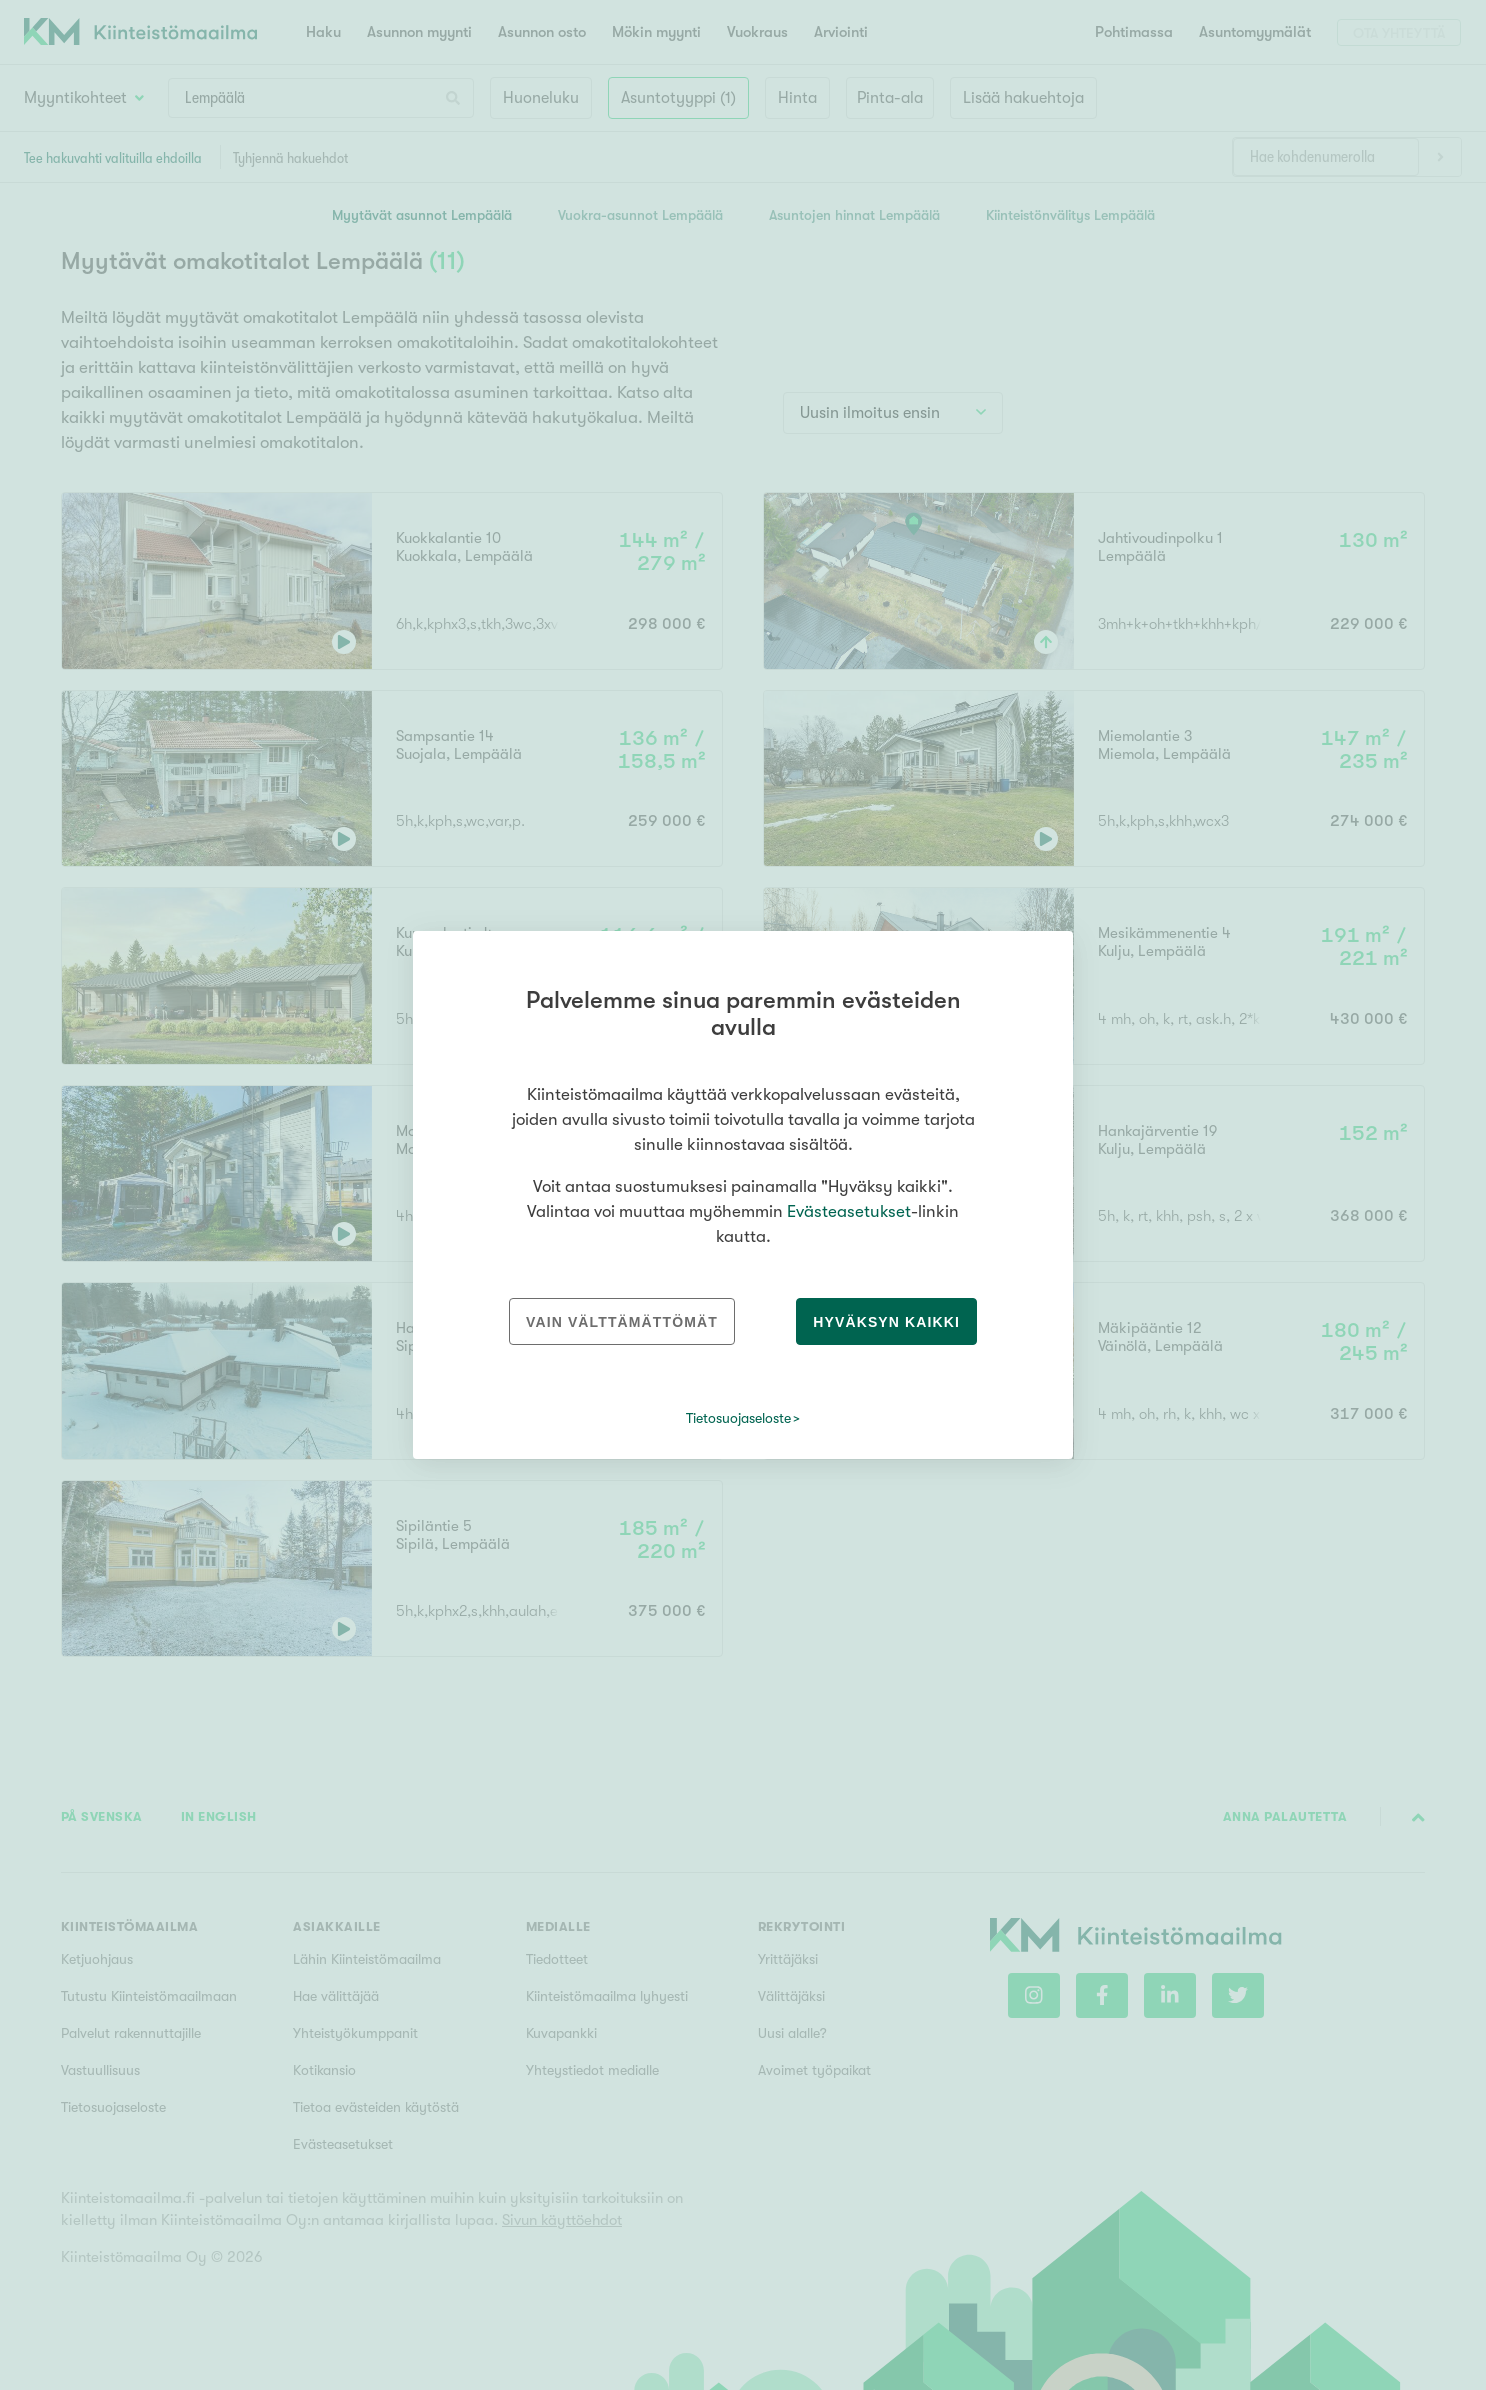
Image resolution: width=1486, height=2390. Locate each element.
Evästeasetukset (849, 1211)
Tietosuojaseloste (738, 1418)
